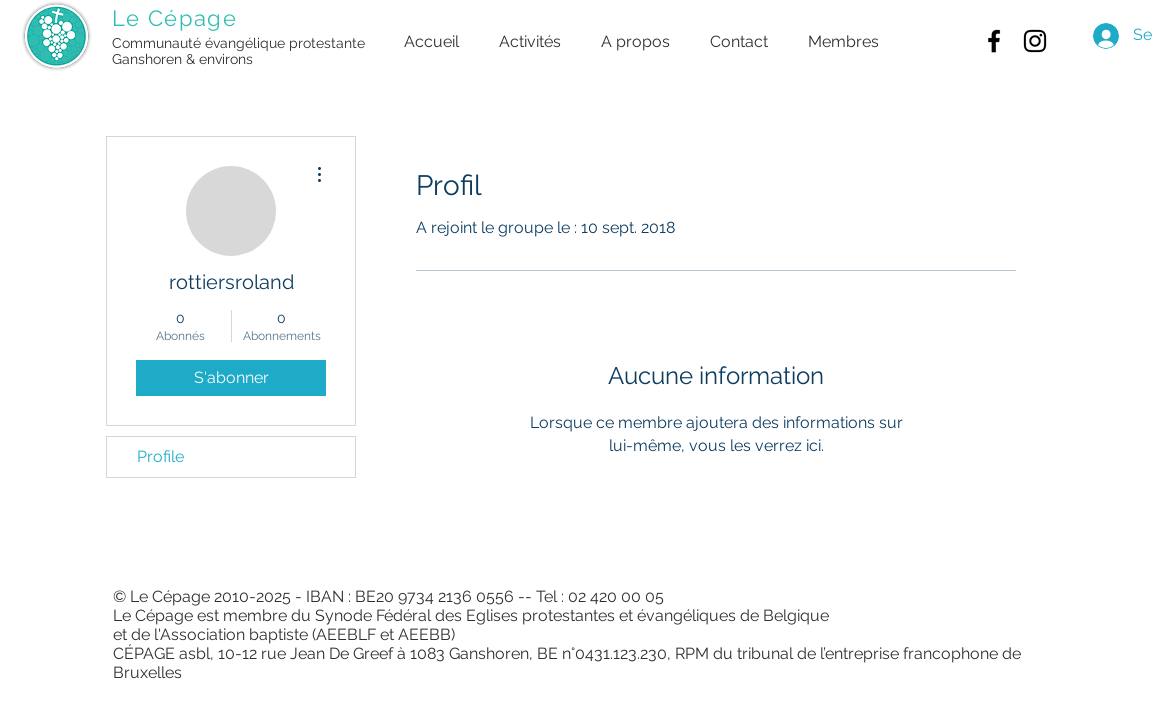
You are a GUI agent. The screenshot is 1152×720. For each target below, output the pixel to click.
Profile (160, 456)
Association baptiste (234, 634)
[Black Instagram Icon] (1035, 41)
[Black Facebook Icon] (994, 41)
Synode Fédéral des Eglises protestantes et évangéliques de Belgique (572, 615)
